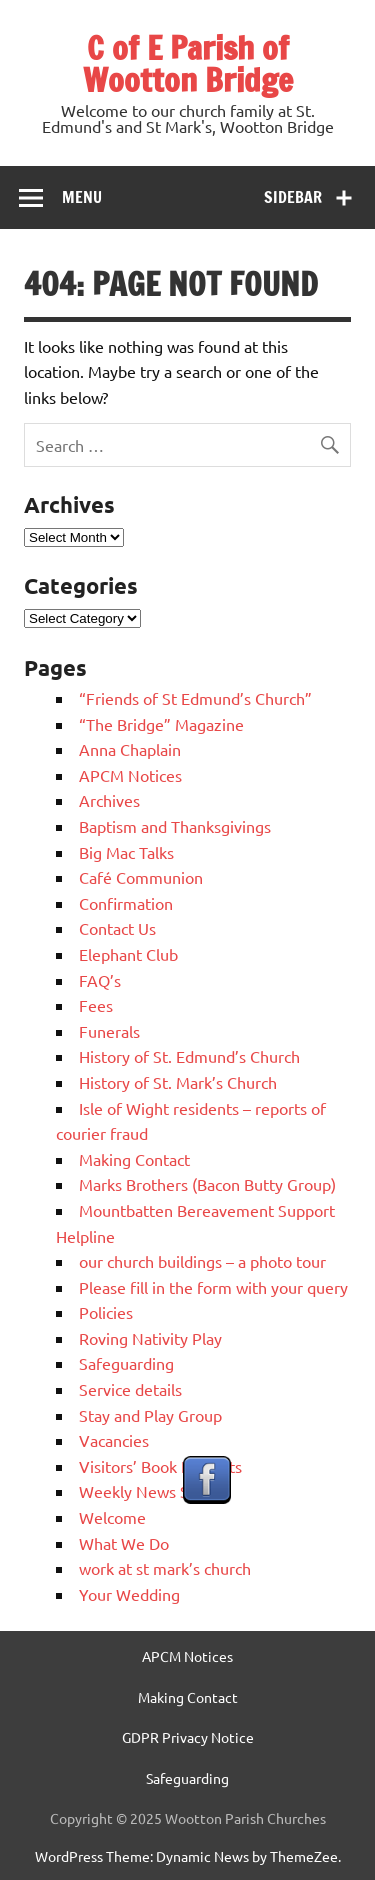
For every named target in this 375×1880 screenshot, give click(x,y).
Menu (82, 197)
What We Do (124, 1543)
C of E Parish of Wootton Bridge (188, 64)
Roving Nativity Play (150, 1338)
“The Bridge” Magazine (161, 724)
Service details (130, 1389)
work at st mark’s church (165, 1568)
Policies (106, 1312)
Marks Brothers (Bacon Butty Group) (207, 1184)
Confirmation (126, 903)
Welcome (112, 1517)
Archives (109, 800)
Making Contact (134, 1159)
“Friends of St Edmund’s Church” (195, 698)
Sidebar (293, 197)
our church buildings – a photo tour (202, 1261)
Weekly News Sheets (154, 1491)
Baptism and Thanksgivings (175, 826)
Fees (96, 1005)
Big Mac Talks (126, 852)
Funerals (109, 1031)
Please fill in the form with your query (213, 1287)
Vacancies (114, 1440)
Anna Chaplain (130, 749)
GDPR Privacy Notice (188, 1737)
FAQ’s (100, 980)
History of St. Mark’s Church (178, 1082)
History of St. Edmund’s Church (189, 1056)
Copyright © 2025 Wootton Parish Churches (188, 1818)
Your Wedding (129, 1594)
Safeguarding (126, 1363)
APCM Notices (130, 775)
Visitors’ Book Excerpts (160, 1466)
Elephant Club (128, 954)
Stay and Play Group (150, 1415)
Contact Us (117, 928)
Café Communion (141, 877)
